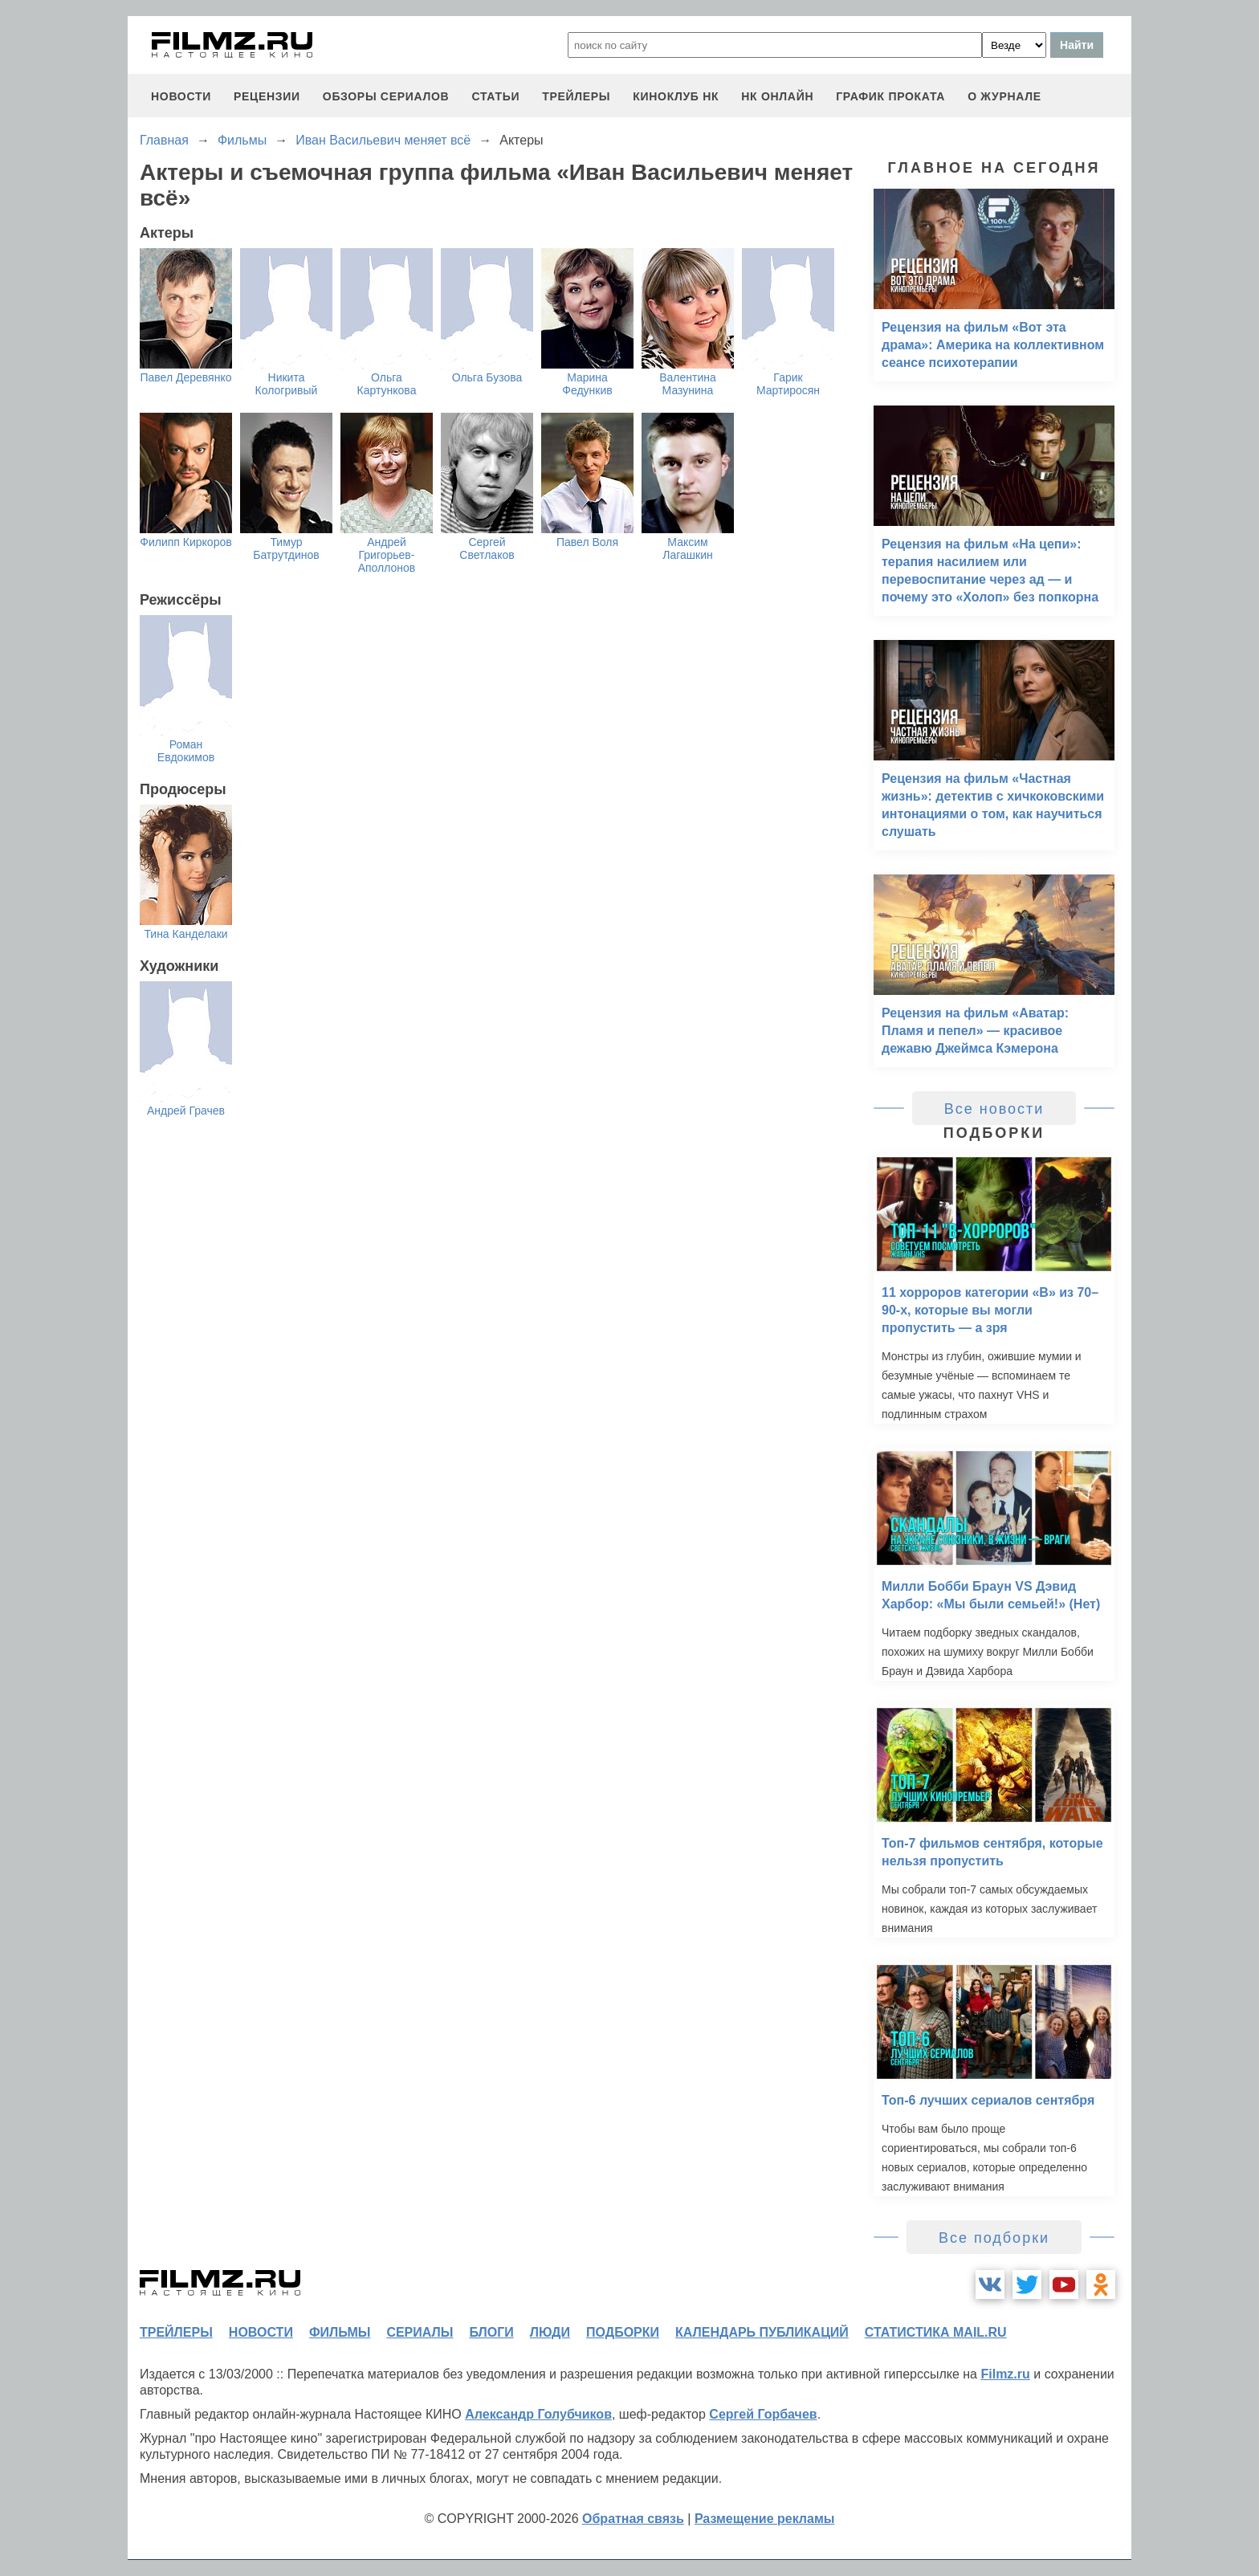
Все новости (994, 1109)
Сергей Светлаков (486, 548)
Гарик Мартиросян (788, 384)
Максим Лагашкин (687, 548)
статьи (495, 96)
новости (181, 96)
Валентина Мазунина (687, 384)
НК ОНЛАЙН (777, 96)
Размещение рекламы (765, 2518)
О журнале (1004, 96)
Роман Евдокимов (185, 751)
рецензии (267, 96)
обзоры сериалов (386, 96)
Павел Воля (587, 542)
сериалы (419, 2332)
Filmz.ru (1004, 2374)
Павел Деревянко (185, 377)
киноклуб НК (676, 96)
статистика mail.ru (936, 2332)
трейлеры (576, 96)
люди (550, 2332)
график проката (890, 96)
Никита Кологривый (286, 384)
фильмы (339, 2332)
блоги (491, 2332)
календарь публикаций (762, 2332)
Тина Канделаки (185, 933)
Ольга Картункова (387, 384)
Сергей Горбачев (763, 2414)
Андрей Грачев (186, 1110)
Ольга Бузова (487, 377)
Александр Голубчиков (538, 2414)
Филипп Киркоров (185, 542)
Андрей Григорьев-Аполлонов (387, 555)
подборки (622, 2332)
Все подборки (994, 2238)
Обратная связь (633, 2518)
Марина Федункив (587, 384)
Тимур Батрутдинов (286, 548)
